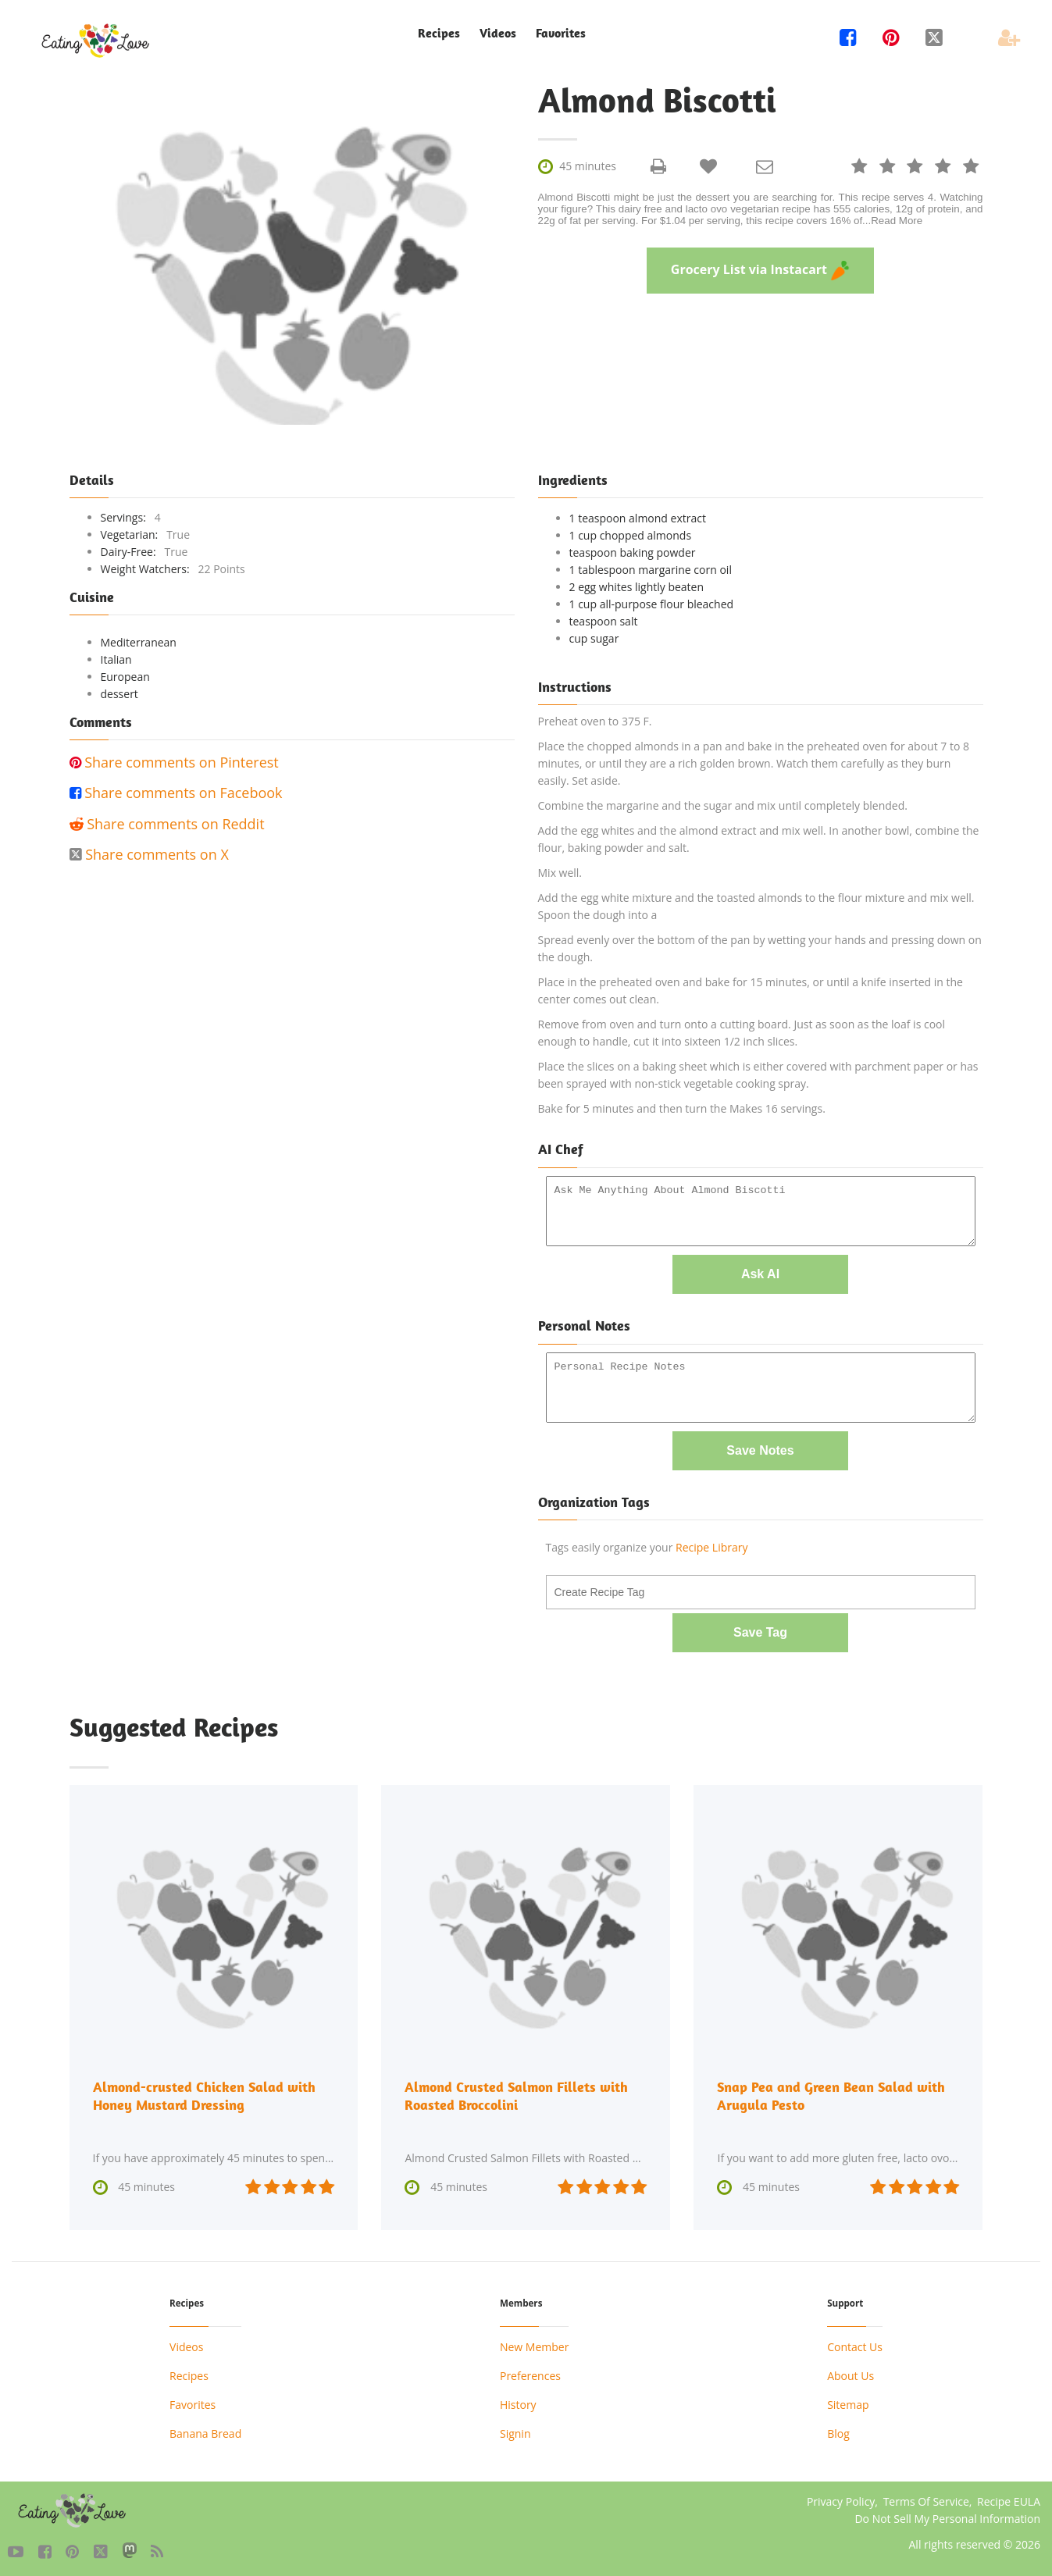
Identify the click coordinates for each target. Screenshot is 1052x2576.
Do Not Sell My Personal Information (947, 2515)
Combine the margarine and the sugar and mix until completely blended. (723, 805)
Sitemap (847, 2401)
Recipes (439, 33)
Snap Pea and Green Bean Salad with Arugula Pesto (831, 2093)
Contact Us (855, 2343)
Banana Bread (205, 2430)
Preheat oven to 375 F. (595, 721)
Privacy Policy (841, 2498)
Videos (498, 33)
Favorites (561, 33)
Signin (515, 2430)
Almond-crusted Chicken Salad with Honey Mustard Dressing (204, 2093)
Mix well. (560, 872)
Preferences (530, 2372)
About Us (850, 2372)
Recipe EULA (1008, 2498)
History (518, 2401)
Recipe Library (711, 1545)
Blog (838, 2430)
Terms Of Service (926, 2498)
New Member (534, 2343)
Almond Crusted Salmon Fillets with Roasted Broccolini (516, 2093)
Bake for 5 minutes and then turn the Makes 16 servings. (682, 1108)
